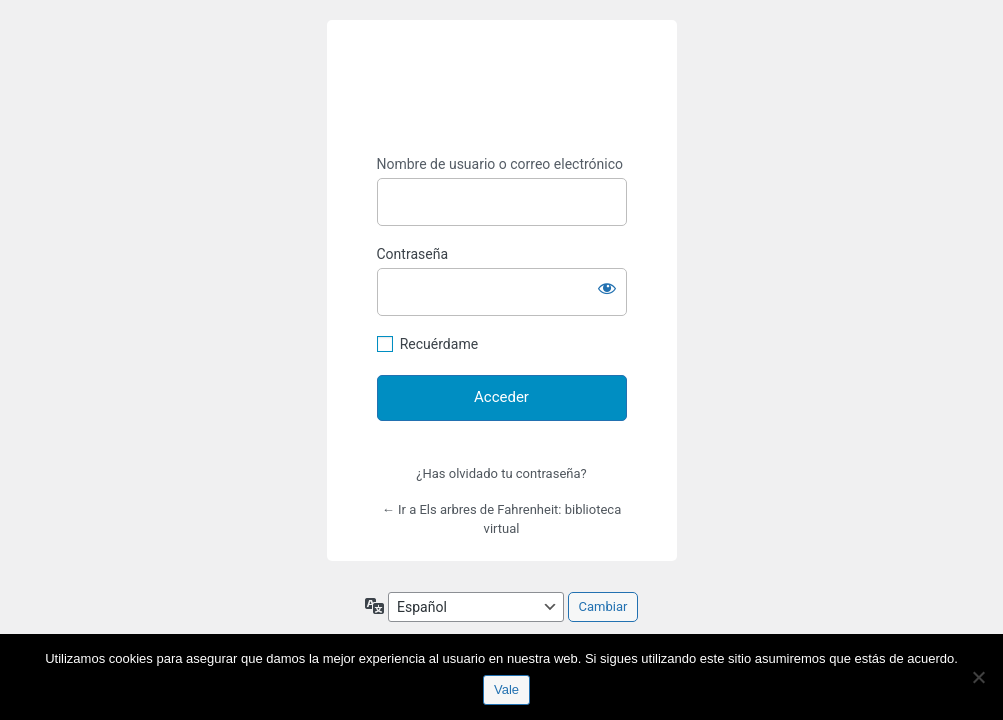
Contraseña (413, 254)
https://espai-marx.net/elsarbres (502, 88)
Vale (506, 689)
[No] (978, 677)
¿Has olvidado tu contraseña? (501, 473)
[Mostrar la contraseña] (607, 288)
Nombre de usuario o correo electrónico (500, 164)
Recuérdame (439, 344)
